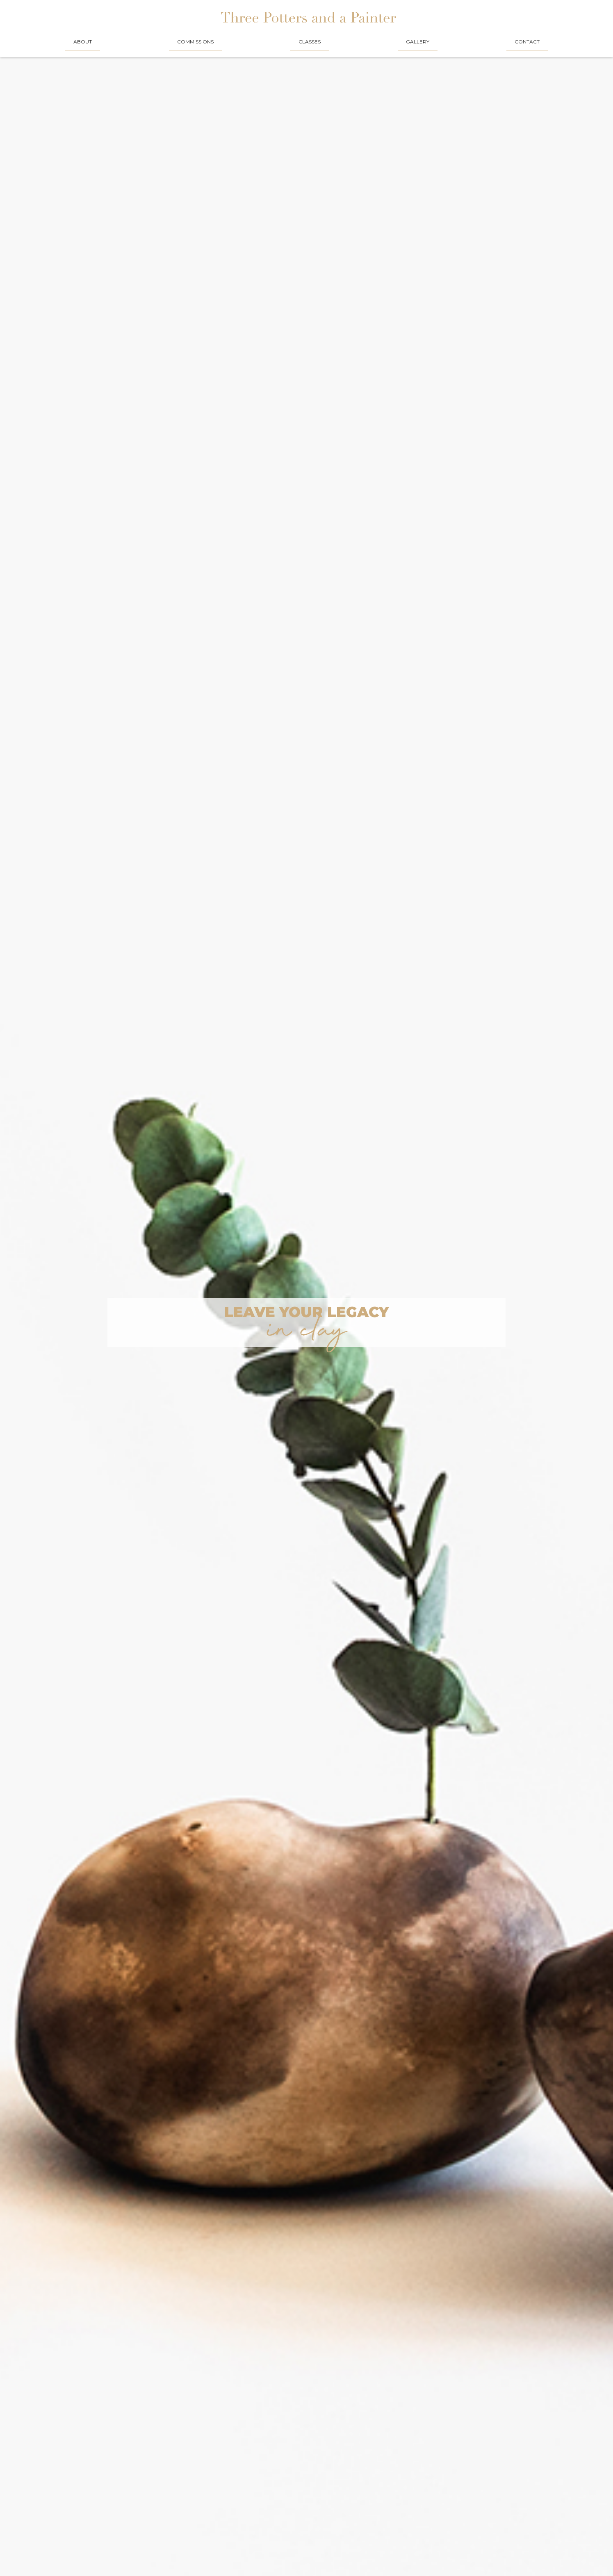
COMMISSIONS (195, 42)
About (82, 42)
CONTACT (527, 42)
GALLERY (417, 42)
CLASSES (310, 42)
